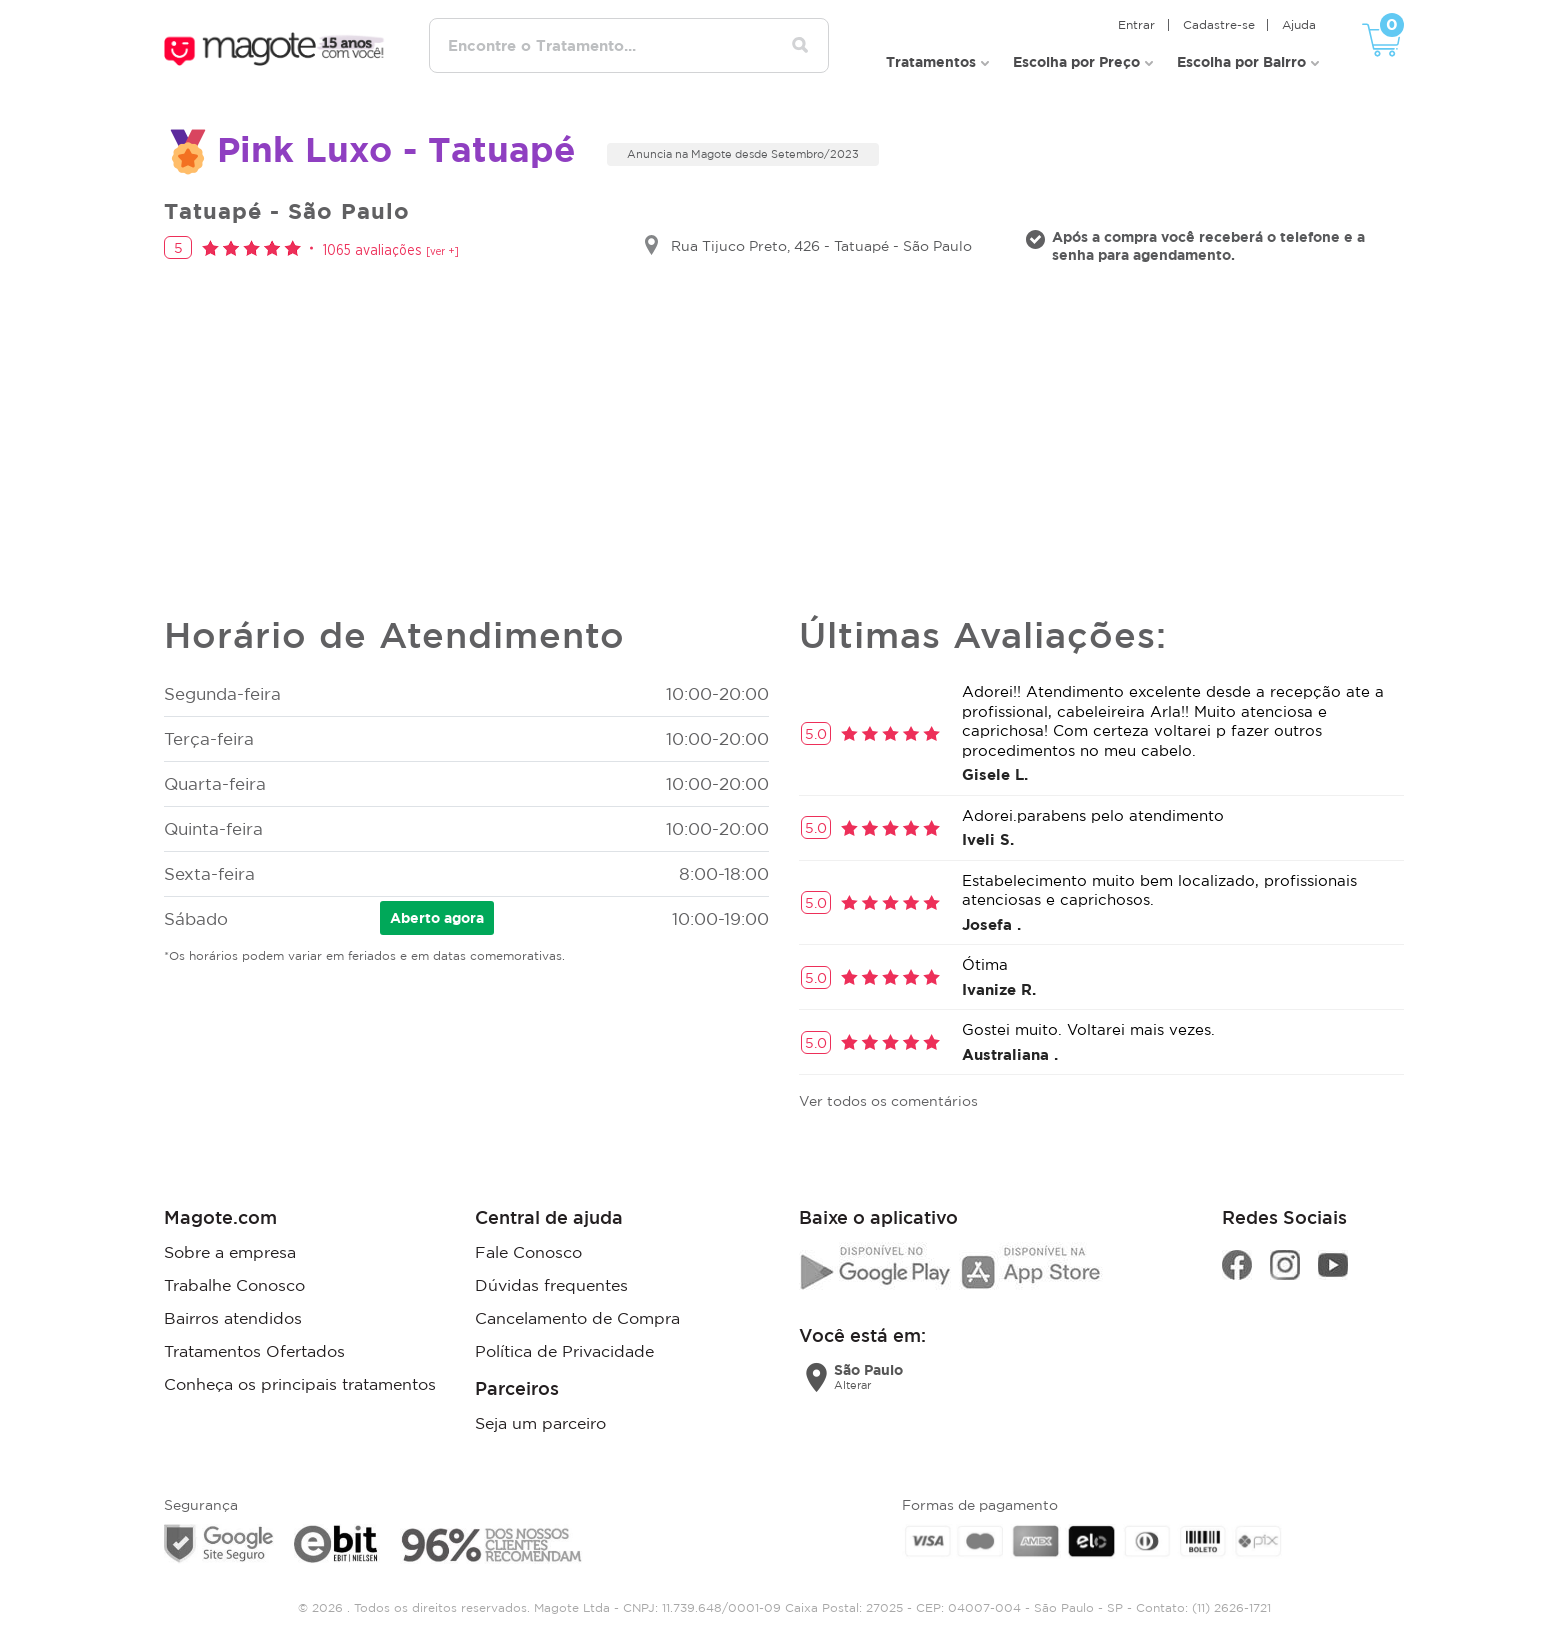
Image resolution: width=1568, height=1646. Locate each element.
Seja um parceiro (540, 1415)
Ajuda (1302, 20)
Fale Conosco (528, 1248)
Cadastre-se (1225, 20)
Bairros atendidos (233, 1312)
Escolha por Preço (1076, 56)
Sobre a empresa (230, 1248)
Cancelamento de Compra (577, 1312)
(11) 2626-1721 (1231, 1599)
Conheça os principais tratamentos (300, 1376)
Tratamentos (931, 56)
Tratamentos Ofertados (254, 1344)
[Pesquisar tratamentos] (807, 44)
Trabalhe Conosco (234, 1280)
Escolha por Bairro (1241, 56)
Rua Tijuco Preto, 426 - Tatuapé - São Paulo (821, 242)
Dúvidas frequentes (551, 1280)
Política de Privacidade (564, 1344)
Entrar (1146, 20)
